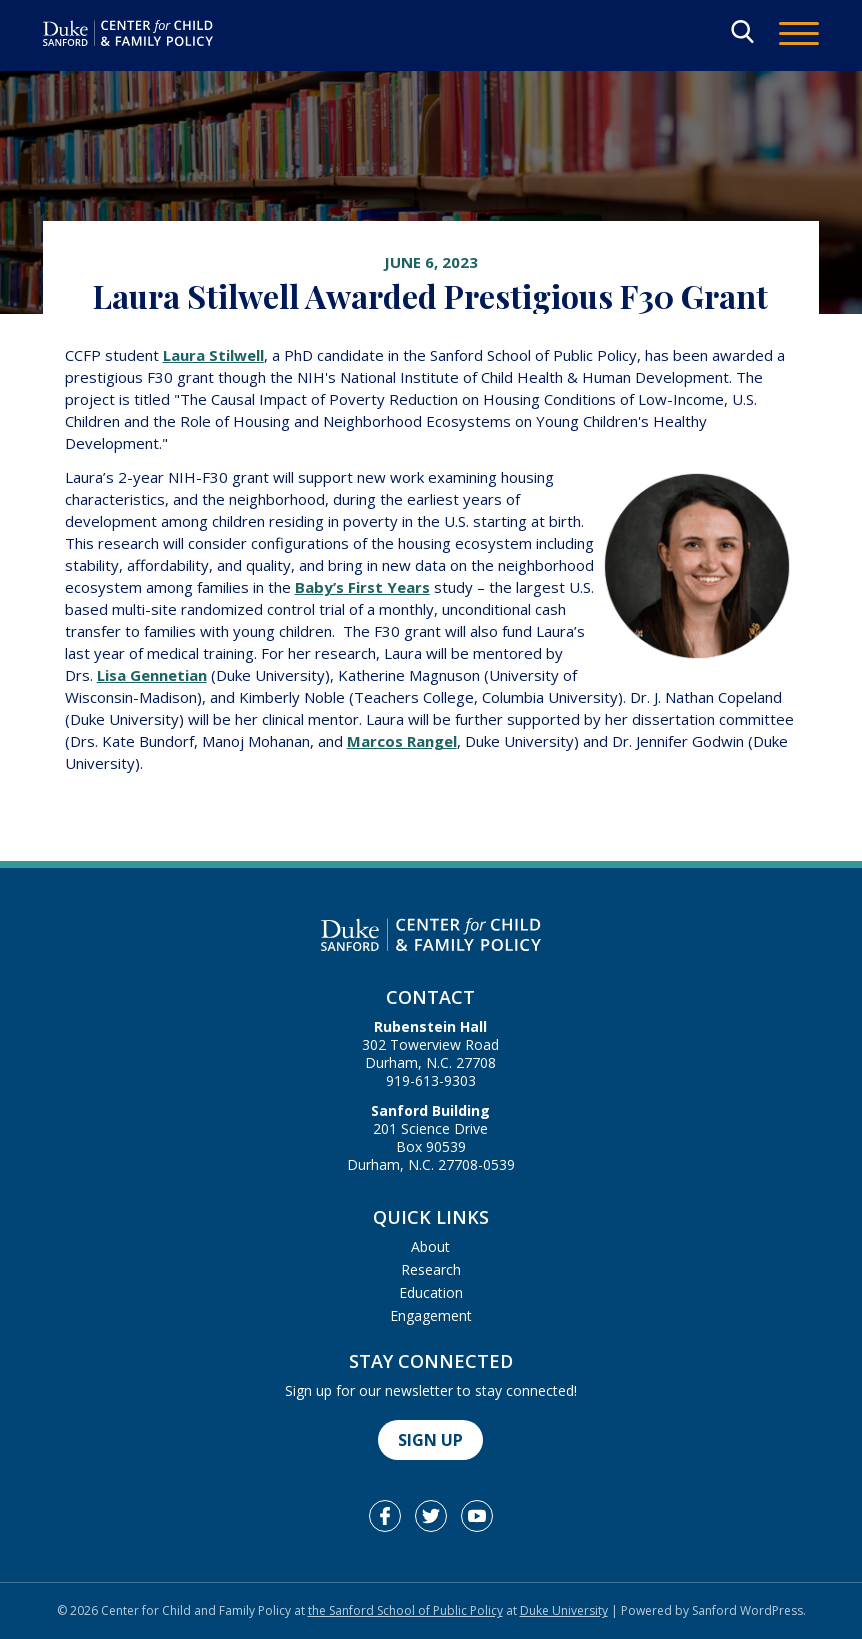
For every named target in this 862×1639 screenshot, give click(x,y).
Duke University (564, 1610)
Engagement (431, 1315)
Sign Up (430, 1440)
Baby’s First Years (362, 587)
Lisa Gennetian (152, 675)
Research (431, 1269)
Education (431, 1292)
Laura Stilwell (213, 355)
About (430, 1246)
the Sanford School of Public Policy (405, 1610)
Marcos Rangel (402, 741)
